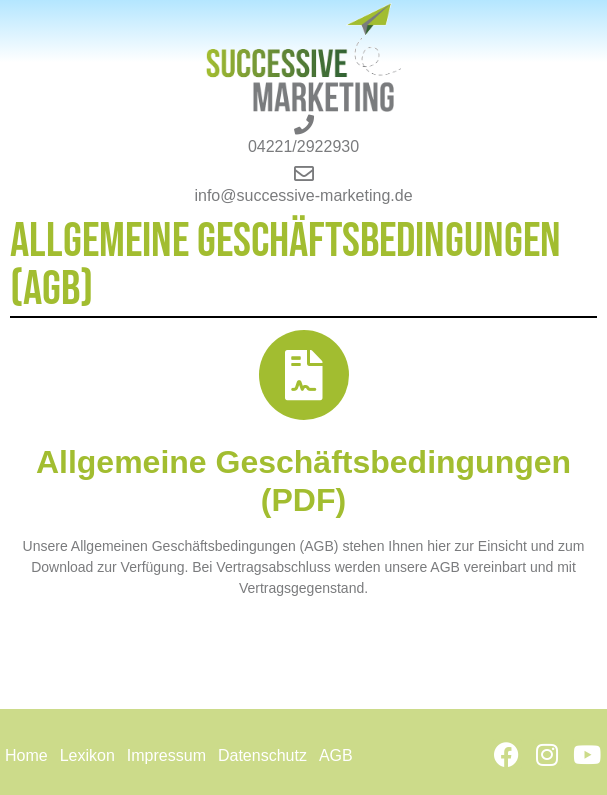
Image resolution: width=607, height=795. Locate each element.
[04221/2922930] (304, 125)
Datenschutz (262, 755)
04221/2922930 (303, 146)
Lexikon (87, 755)
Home (26, 755)
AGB (336, 755)
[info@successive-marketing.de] (304, 174)
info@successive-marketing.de (303, 195)
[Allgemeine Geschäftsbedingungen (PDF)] (304, 375)
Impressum (166, 755)
